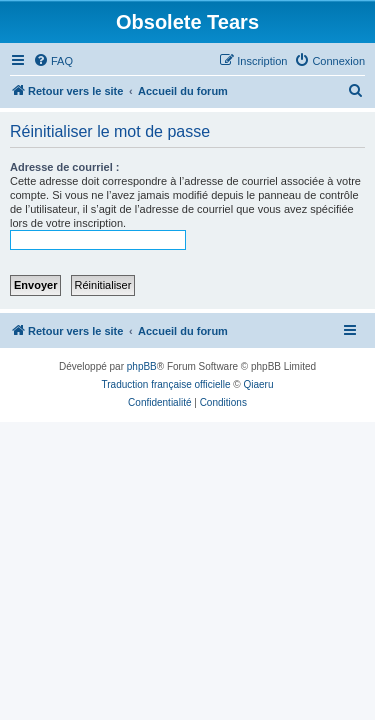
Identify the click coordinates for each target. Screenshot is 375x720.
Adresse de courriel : (64, 167)
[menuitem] (53, 61)
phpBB (142, 366)
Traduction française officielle (166, 384)
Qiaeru (258, 384)
